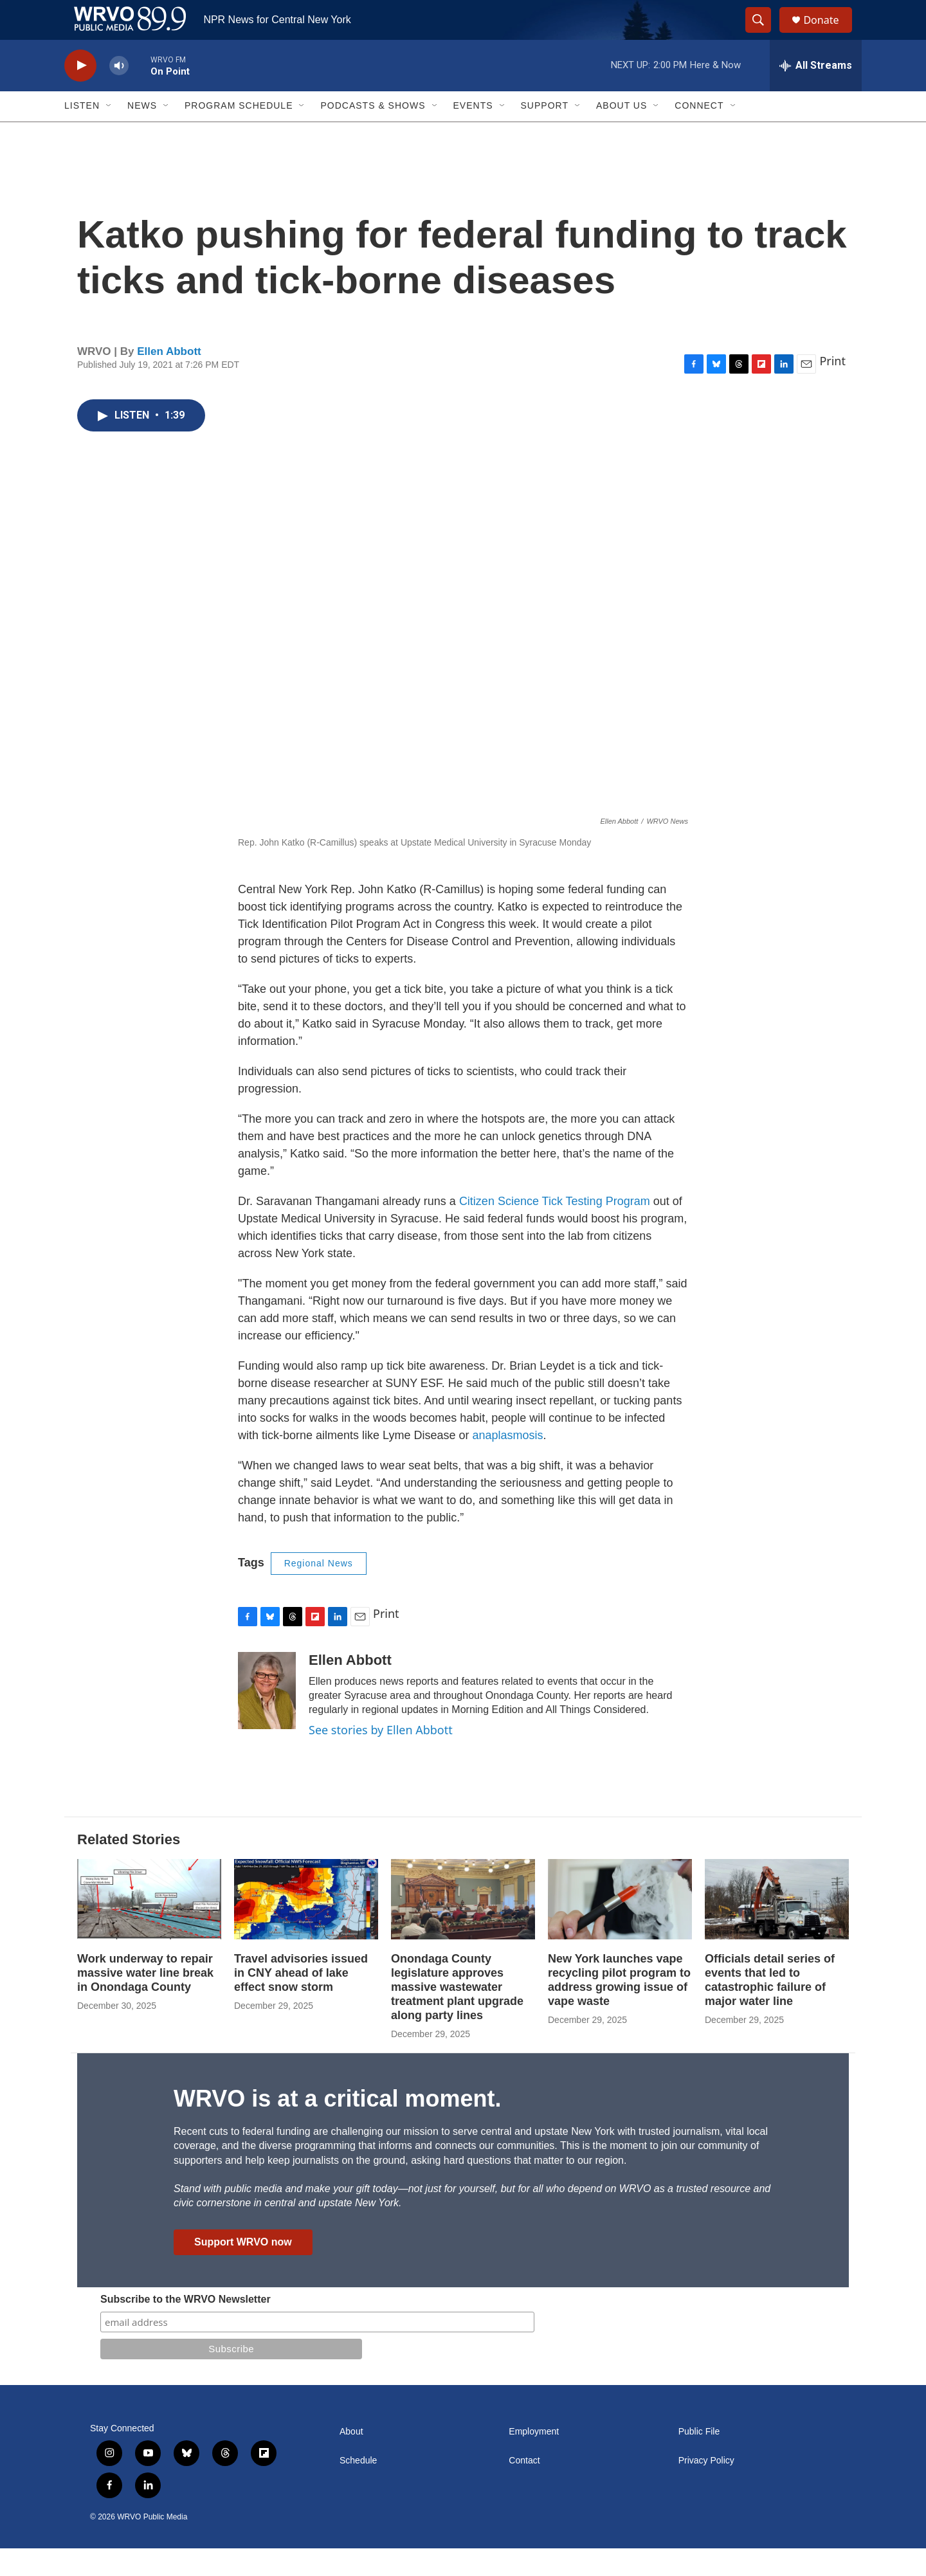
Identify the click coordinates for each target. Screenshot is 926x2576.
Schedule (358, 2488)
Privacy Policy (706, 2488)
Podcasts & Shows (372, 134)
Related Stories (128, 1868)
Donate (829, 34)
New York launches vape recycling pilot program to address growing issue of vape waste (619, 2008)
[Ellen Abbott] (267, 1718)
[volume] (119, 93)
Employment (534, 2459)
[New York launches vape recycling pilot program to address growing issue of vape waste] (620, 1927)
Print (832, 389)
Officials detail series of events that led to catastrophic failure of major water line (770, 2008)
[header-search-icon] (764, 34)
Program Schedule (239, 134)
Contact (524, 2488)
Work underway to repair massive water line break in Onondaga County (145, 2001)
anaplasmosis (507, 1463)
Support (544, 134)
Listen (82, 134)
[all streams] (816, 93)
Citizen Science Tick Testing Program (554, 1229)
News (142, 134)
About (351, 2459)
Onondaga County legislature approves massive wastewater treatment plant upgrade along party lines (457, 2015)
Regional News (318, 1591)
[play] (80, 93)
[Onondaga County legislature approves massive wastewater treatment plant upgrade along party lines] (463, 1927)
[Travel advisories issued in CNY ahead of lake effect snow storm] (306, 1927)
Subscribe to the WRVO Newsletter (185, 2326)
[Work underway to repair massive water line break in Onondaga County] (149, 1927)
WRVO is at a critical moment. (337, 2126)
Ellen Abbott (169, 379)
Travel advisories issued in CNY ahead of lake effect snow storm (301, 2001)
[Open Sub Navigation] (109, 134)
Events (473, 134)
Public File (699, 2459)
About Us (621, 134)
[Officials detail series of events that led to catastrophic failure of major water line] (777, 1927)
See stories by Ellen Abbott (381, 1757)
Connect (699, 134)
